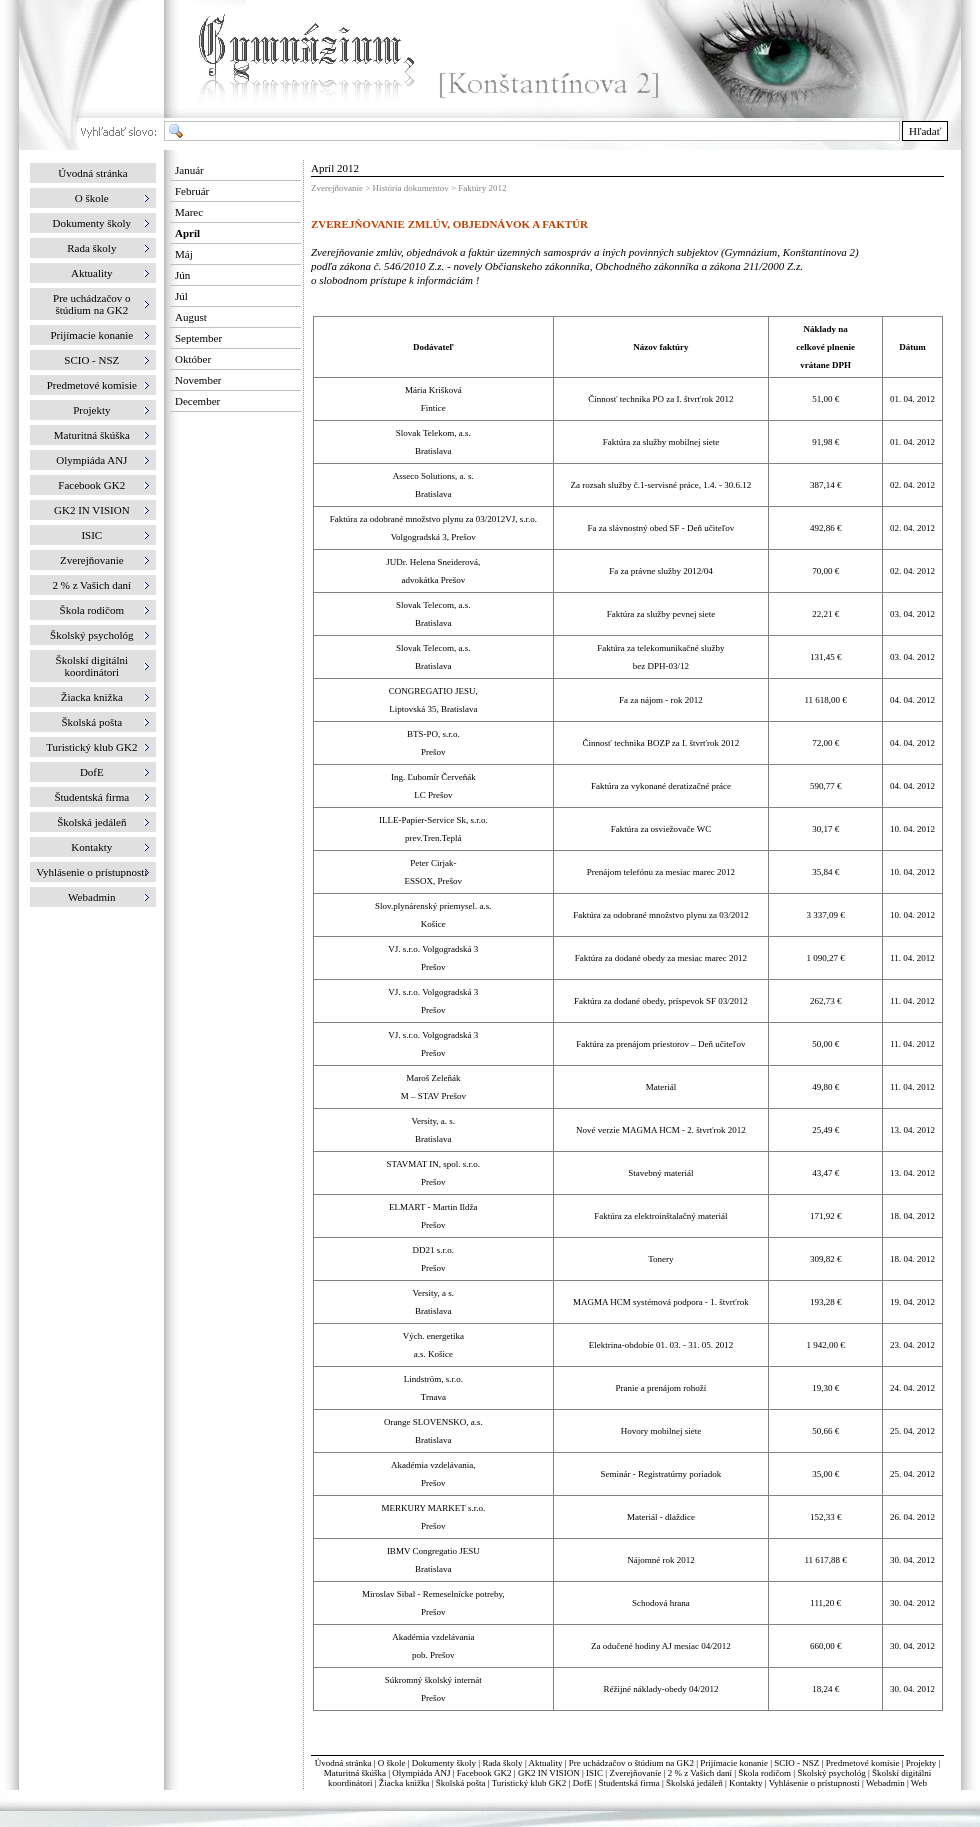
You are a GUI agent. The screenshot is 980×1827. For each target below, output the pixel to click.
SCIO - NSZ (796, 1763)
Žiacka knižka (404, 1783)
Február (192, 191)
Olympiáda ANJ (421, 1773)
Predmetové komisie (864, 1763)
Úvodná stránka (92, 173)
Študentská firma (628, 1783)
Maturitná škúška (355, 1773)
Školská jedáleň (694, 1783)
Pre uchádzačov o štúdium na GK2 (631, 1763)
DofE (583, 1783)
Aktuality (545, 1763)
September (198, 338)
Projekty (921, 1763)
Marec (189, 212)
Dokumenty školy (444, 1763)
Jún (182, 275)
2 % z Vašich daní (700, 1773)
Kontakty (746, 1783)
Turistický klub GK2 (529, 1783)
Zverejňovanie (635, 1773)
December (197, 401)
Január (189, 170)
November (198, 380)
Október (193, 359)
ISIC (594, 1773)
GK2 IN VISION (549, 1773)
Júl (181, 296)
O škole (392, 1763)
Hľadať (925, 131)
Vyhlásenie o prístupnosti (814, 1783)
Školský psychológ (831, 1773)
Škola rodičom (764, 1773)
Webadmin (885, 1783)
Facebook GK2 (484, 1773)
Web (919, 1783)
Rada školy (502, 1763)
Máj (184, 254)
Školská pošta (461, 1783)
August (191, 317)
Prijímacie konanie (734, 1763)
